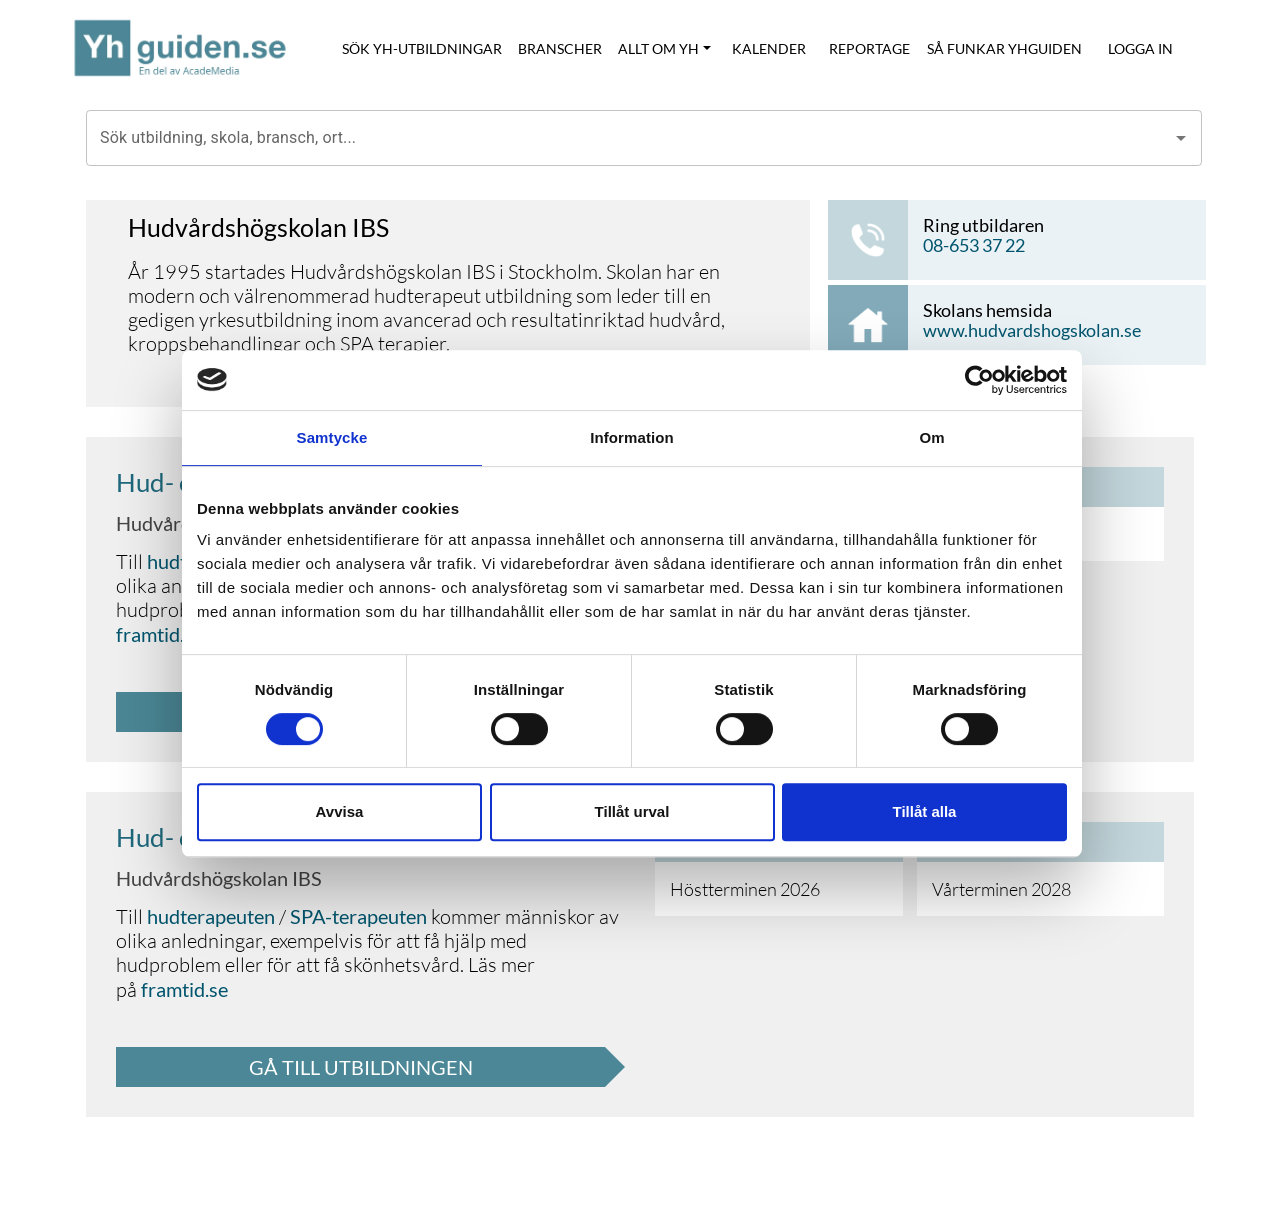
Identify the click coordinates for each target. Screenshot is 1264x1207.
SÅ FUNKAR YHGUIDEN (1004, 48)
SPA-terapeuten (358, 916)
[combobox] (629, 138)
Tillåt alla (925, 811)
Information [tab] (632, 437)
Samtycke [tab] (332, 437)
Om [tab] (931, 437)
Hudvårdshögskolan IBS (219, 878)
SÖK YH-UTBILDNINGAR (422, 48)
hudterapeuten (211, 916)
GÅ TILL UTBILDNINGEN (361, 1067)
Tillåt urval (632, 811)
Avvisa (340, 811)
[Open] (1181, 138)
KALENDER (769, 48)
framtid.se (159, 634)
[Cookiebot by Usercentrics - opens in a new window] (979, 380)
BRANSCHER (560, 48)
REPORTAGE (869, 48)
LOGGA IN (1140, 48)
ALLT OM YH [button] (658, 48)
